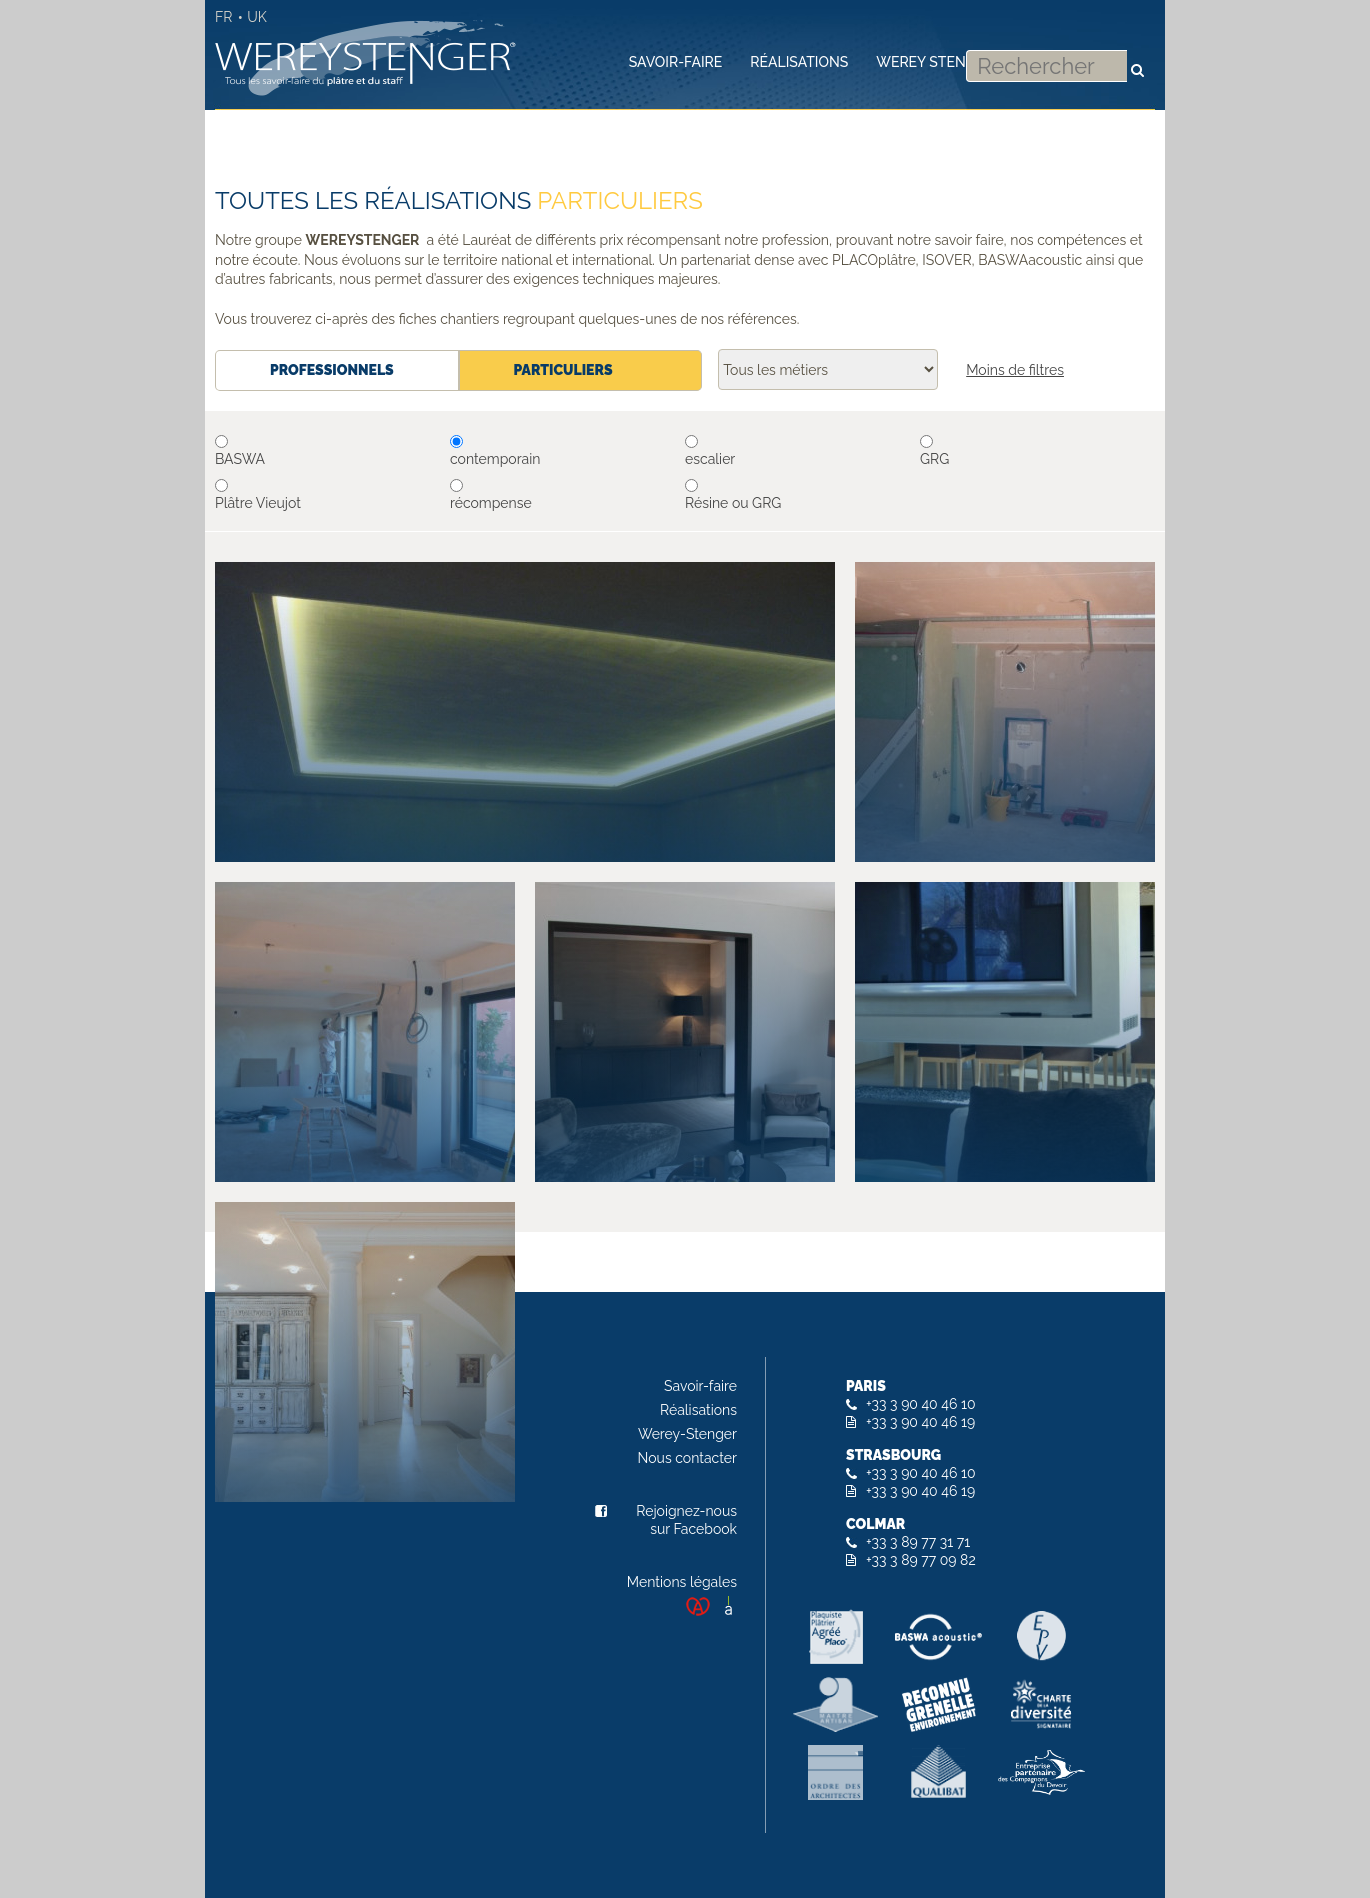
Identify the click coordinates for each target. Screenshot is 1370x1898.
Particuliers (549, 370)
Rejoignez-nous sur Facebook (686, 1520)
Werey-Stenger (687, 1434)
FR (223, 17)
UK (257, 17)
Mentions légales (682, 1582)
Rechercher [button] (1137, 60)
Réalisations (698, 1410)
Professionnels (332, 370)
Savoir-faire (700, 1386)
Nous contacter (687, 1458)
